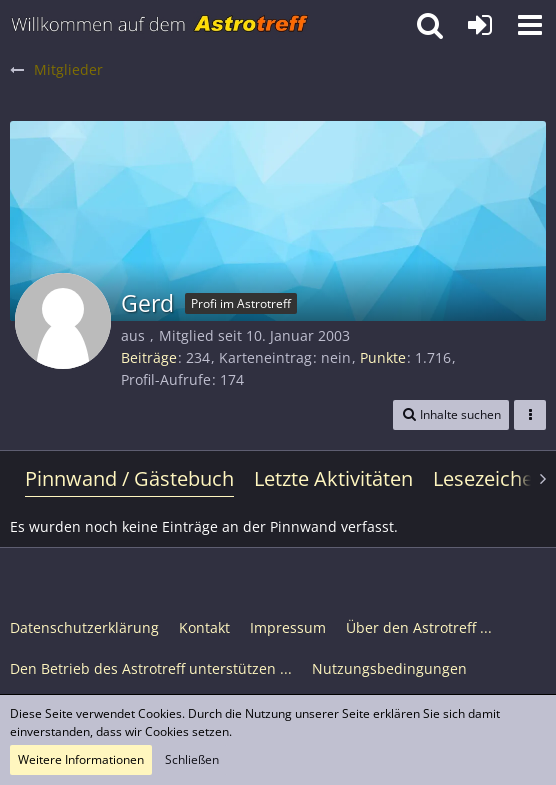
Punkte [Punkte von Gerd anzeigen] (383, 357)
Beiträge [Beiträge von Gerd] (149, 357)
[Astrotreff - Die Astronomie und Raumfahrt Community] (160, 25)
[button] (530, 25)
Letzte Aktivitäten (333, 478)
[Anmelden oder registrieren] (480, 25)
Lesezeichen (489, 478)
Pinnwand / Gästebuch (129, 478)
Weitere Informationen (81, 759)
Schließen (192, 759)
